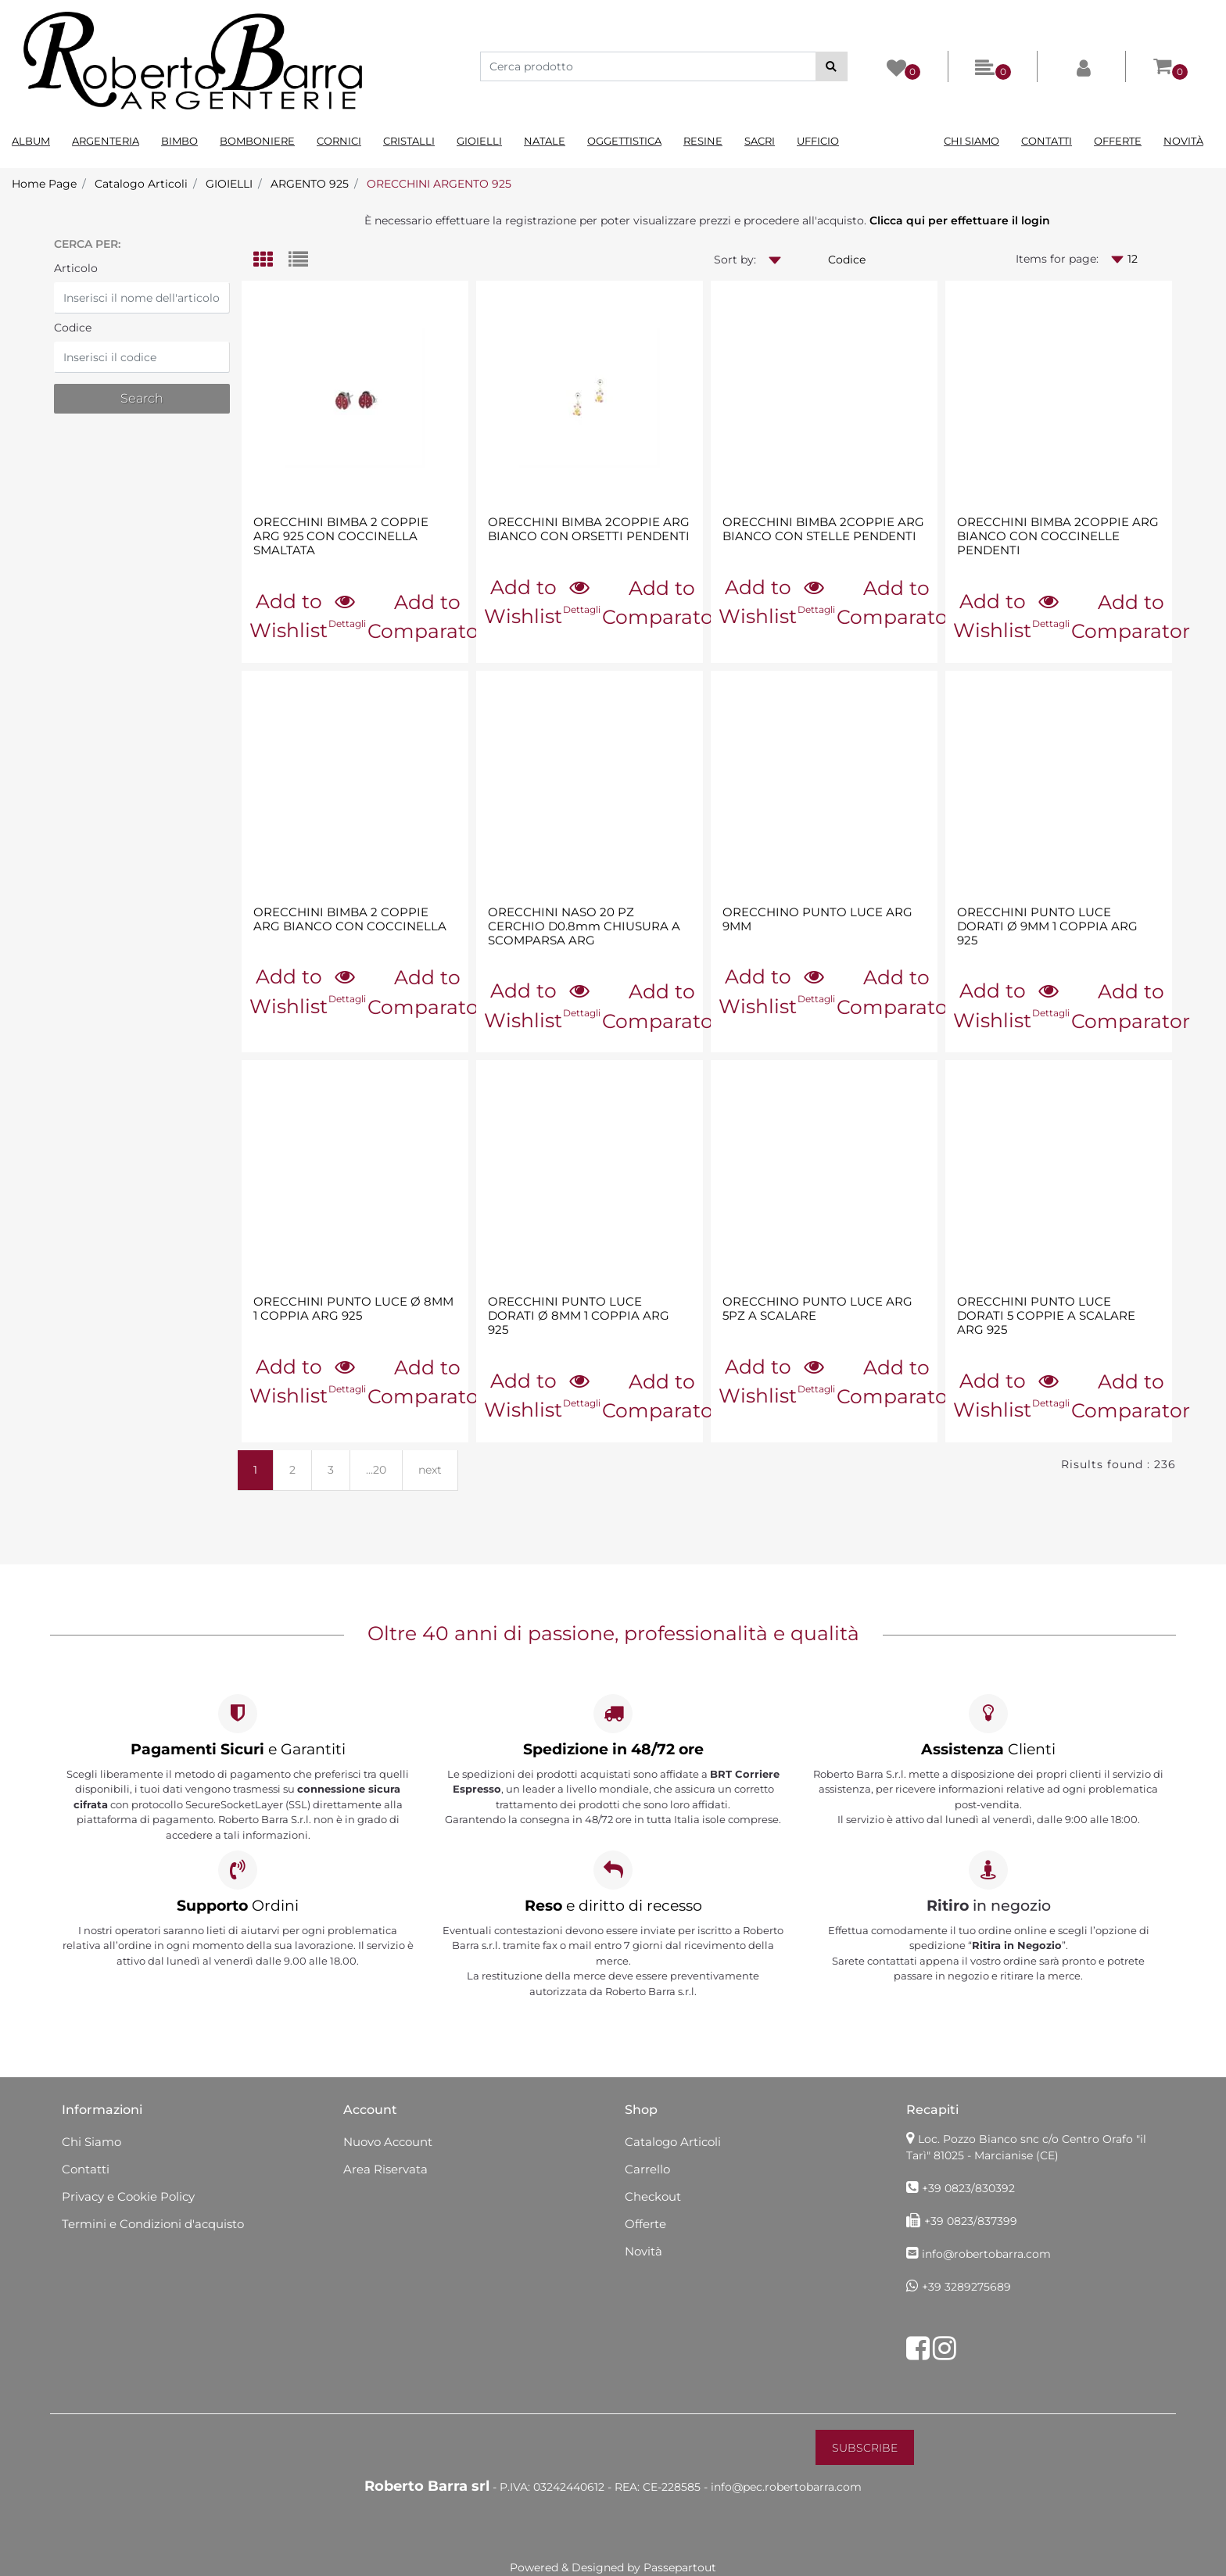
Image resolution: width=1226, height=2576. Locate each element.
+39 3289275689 (966, 2287)
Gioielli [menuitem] (479, 140)
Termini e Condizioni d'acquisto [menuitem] (153, 2223)
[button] (832, 66)
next (430, 1470)
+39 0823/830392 (968, 2188)
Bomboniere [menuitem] (257, 140)
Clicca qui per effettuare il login (959, 220)
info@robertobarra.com (986, 2254)
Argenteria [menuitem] (105, 140)
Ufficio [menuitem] (818, 140)
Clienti (988, 1749)
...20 (376, 1470)
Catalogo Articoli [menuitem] (673, 2141)
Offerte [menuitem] (1118, 140)
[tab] (271, 261)
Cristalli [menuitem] (409, 140)
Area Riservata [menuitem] (385, 2169)
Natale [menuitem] (544, 140)
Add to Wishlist (288, 616)
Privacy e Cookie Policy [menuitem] (128, 2196)
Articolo (76, 268)
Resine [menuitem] (702, 140)
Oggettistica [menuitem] (624, 140)
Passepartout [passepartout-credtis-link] (679, 2567)
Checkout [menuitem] (653, 2196)
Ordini (238, 1906)
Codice (72, 328)
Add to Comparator (426, 616)
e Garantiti (238, 1749)
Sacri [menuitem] (759, 140)
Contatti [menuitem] (1046, 140)
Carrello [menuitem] (647, 2169)
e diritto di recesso (613, 1906)
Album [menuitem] (31, 140)
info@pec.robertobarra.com (786, 2487)
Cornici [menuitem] (339, 140)
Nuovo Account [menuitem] (387, 2141)
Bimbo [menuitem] (179, 140)
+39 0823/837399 (970, 2221)
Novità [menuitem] (1183, 140)
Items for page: (1057, 259)
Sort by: (735, 260)
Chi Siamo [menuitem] (971, 140)
